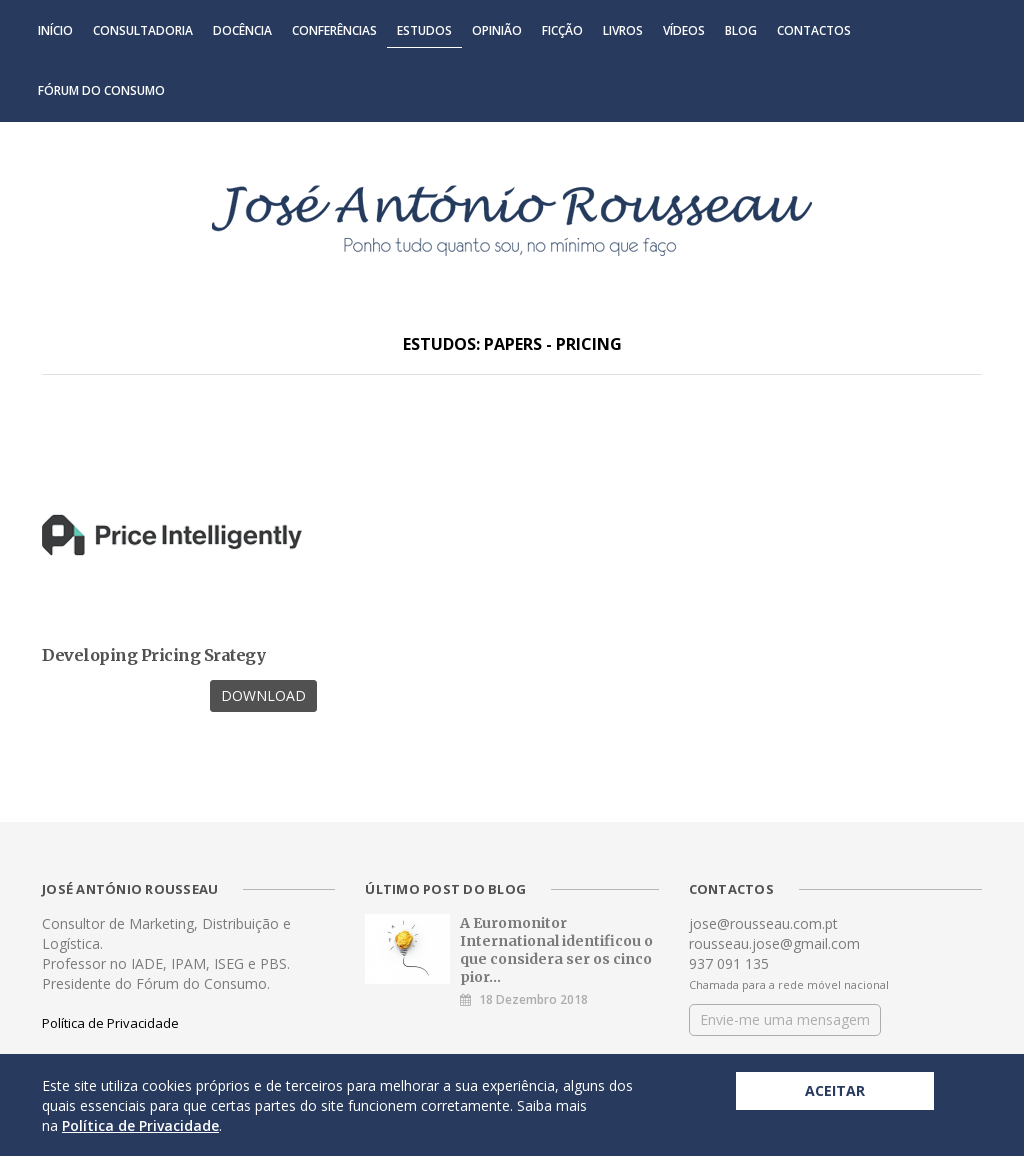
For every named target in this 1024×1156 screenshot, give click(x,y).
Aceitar (835, 1090)
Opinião (497, 30)
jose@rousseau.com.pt (763, 923)
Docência (242, 30)
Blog (741, 30)
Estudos (424, 30)
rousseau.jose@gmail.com (774, 943)
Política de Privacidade (110, 1023)
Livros (623, 30)
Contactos (814, 30)
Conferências (334, 30)
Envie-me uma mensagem (785, 1019)
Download (263, 695)
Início (55, 30)
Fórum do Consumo (101, 90)
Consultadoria (143, 30)
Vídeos (684, 30)
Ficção (562, 30)
